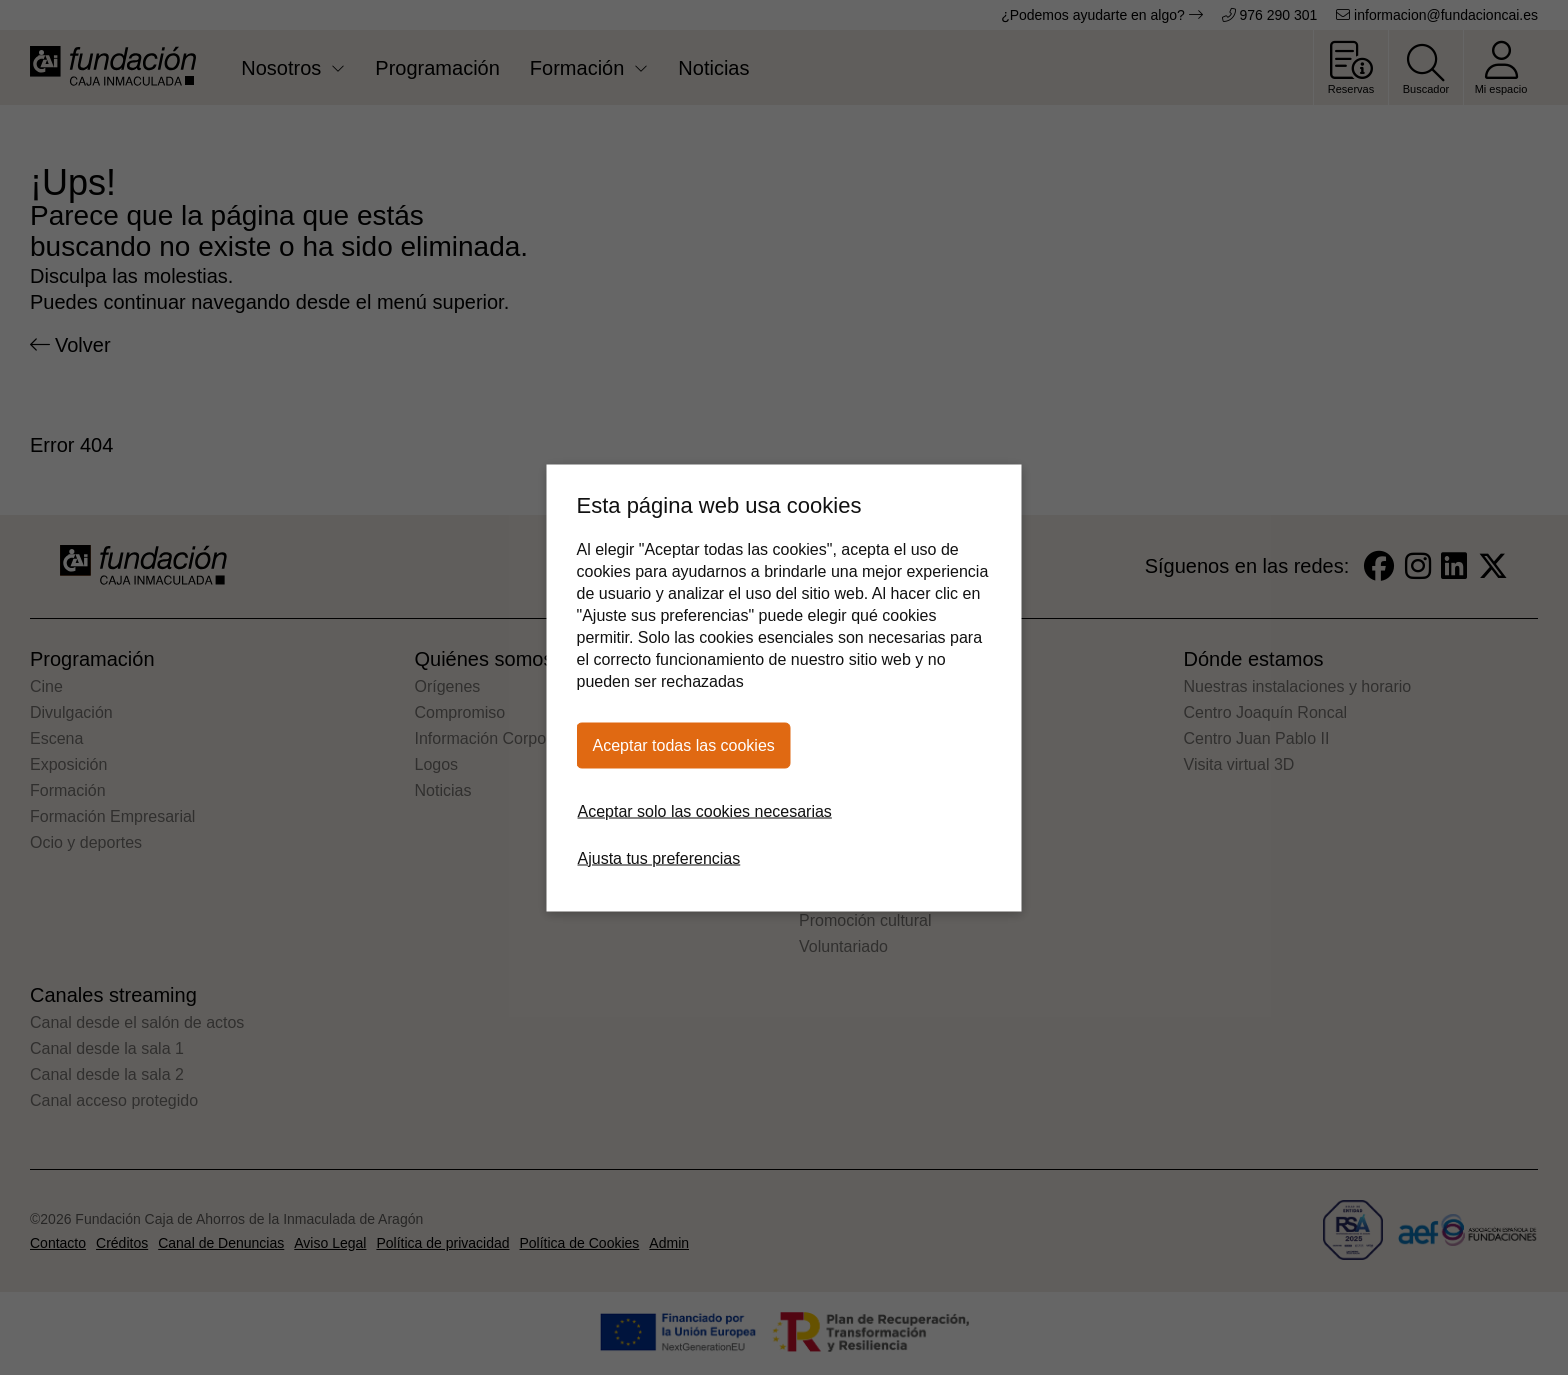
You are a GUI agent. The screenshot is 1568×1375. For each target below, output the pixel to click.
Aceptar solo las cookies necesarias (705, 810)
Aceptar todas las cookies (684, 744)
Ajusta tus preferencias (659, 857)
